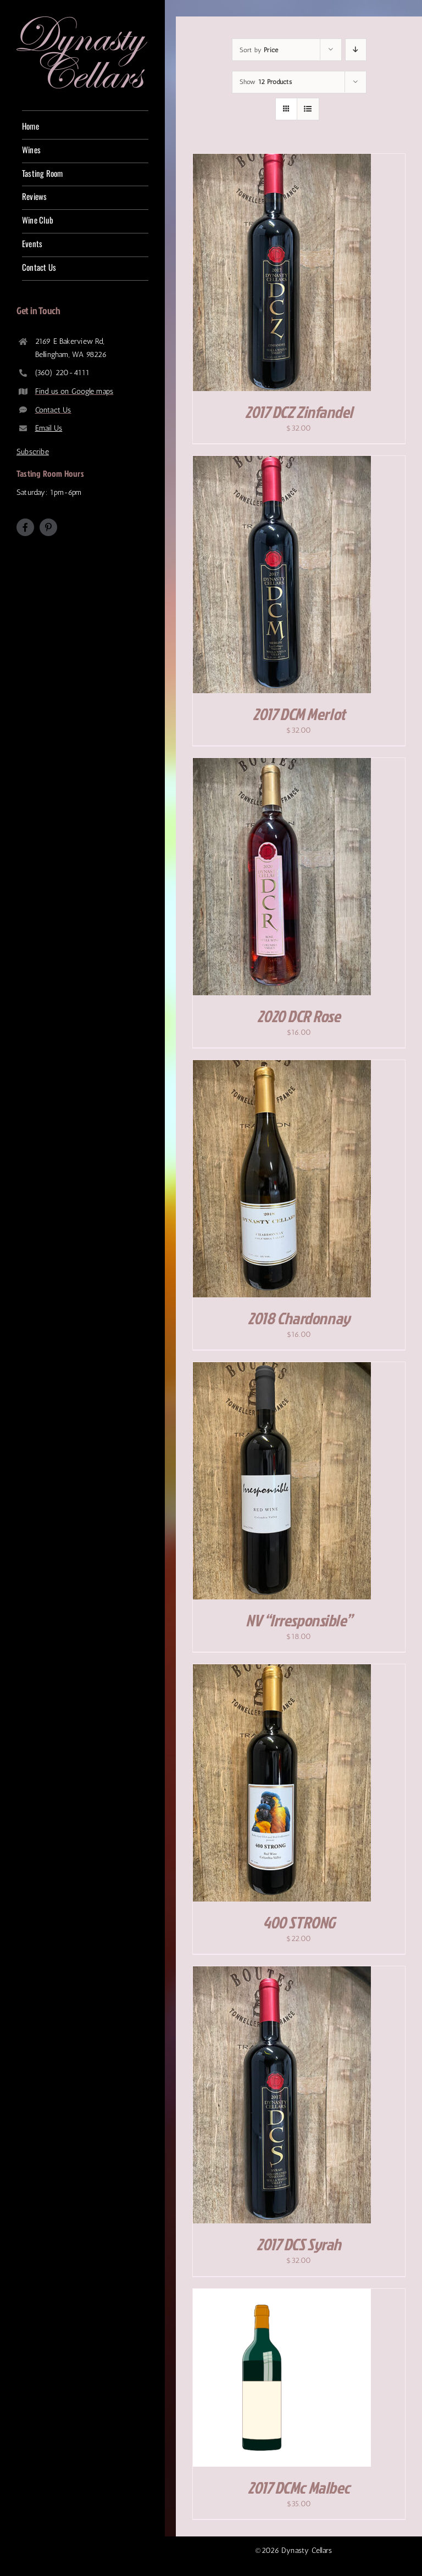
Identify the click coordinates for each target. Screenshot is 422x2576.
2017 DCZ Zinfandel (299, 411)
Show (266, 82)
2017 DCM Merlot (299, 714)
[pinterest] (48, 527)
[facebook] (25, 527)
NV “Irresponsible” (299, 1620)
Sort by (259, 50)
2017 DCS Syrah (299, 2244)
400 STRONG (299, 1922)
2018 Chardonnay (298, 1318)
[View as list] (308, 109)
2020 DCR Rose (298, 1016)
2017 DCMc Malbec (299, 2487)
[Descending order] (356, 49)
